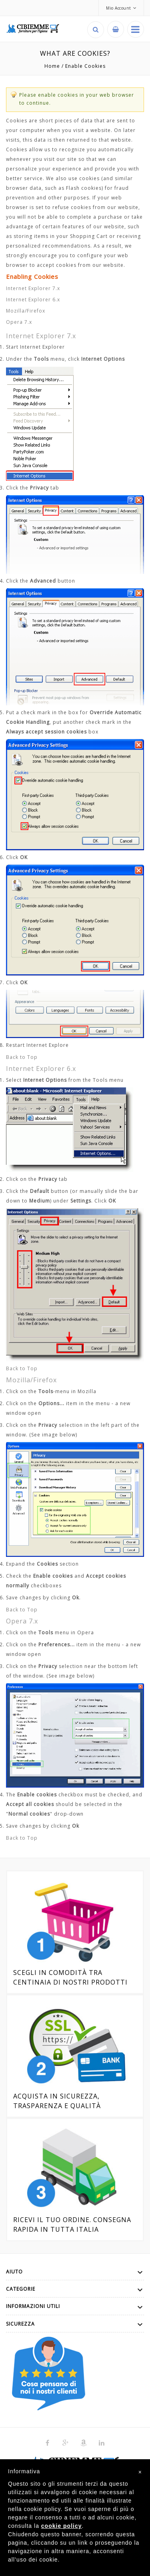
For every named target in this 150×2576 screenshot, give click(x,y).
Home (52, 66)
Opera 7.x (19, 322)
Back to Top (22, 1057)
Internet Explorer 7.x (33, 288)
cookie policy (61, 2526)
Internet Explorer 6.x (33, 299)
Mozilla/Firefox (25, 310)
